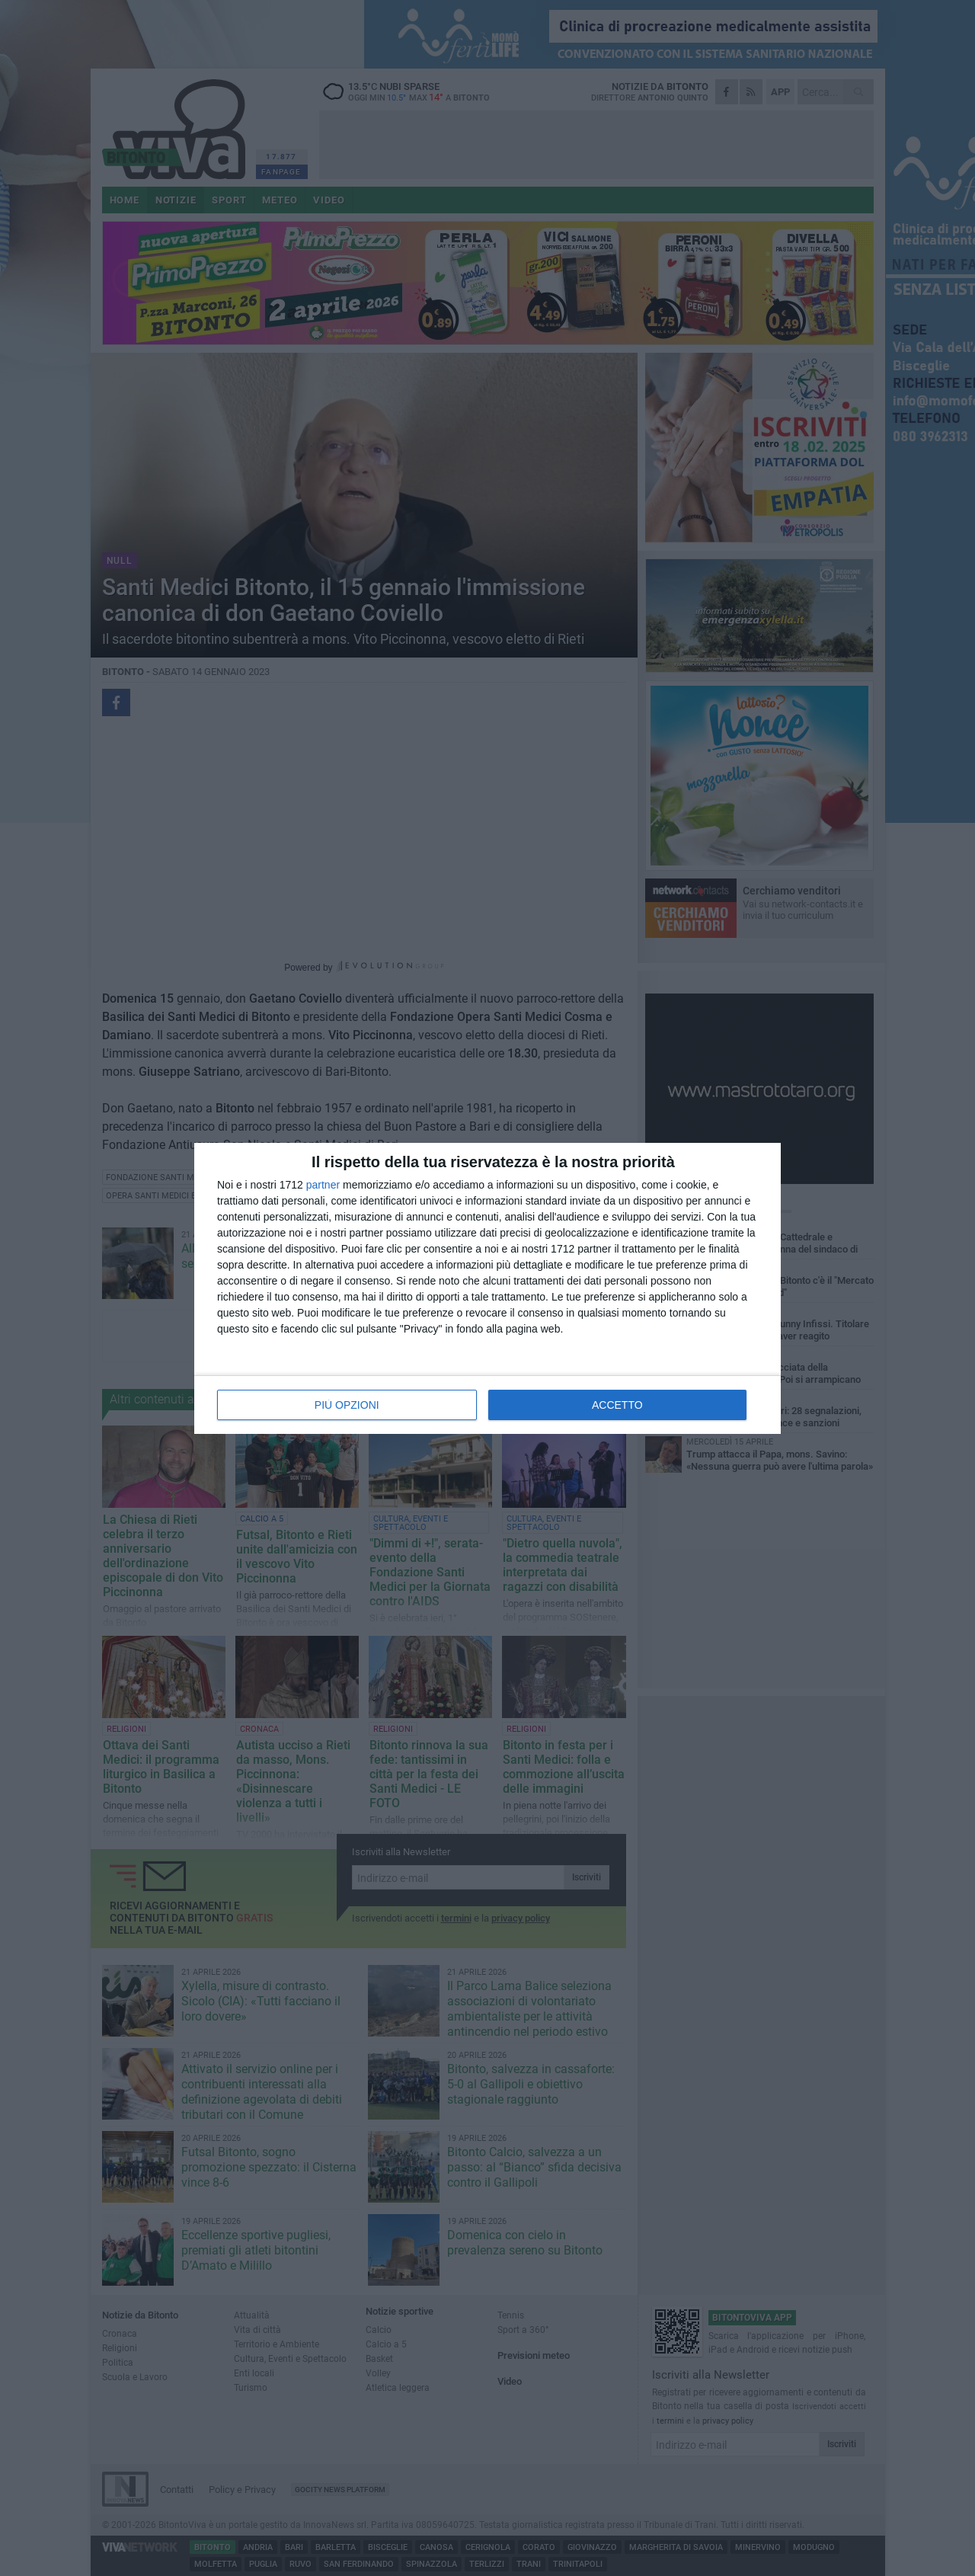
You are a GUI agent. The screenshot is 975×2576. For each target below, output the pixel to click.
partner (323, 1184)
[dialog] (487, 1288)
